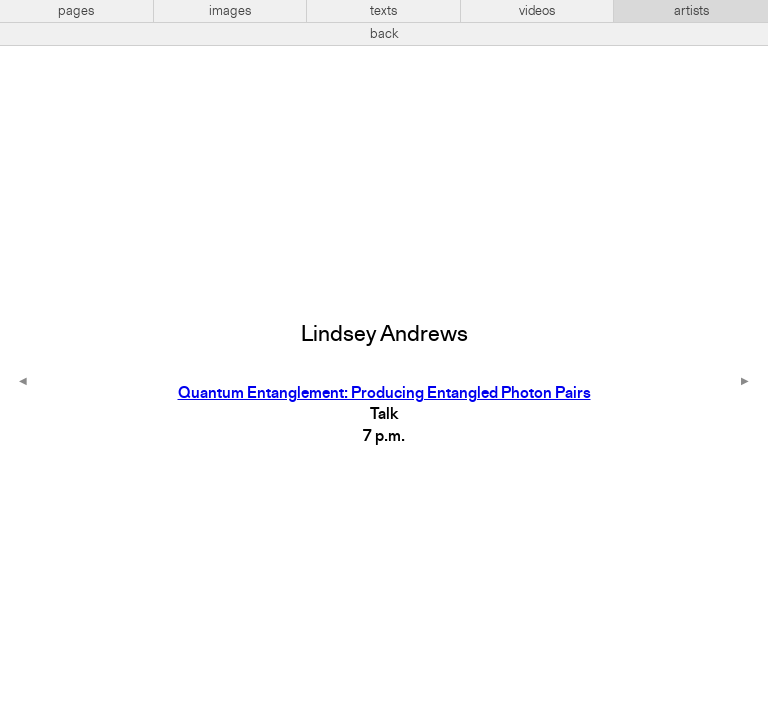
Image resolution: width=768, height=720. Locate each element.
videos (537, 11)
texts (383, 11)
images (230, 11)
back (384, 34)
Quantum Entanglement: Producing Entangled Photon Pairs (384, 394)
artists (691, 11)
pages (76, 11)
